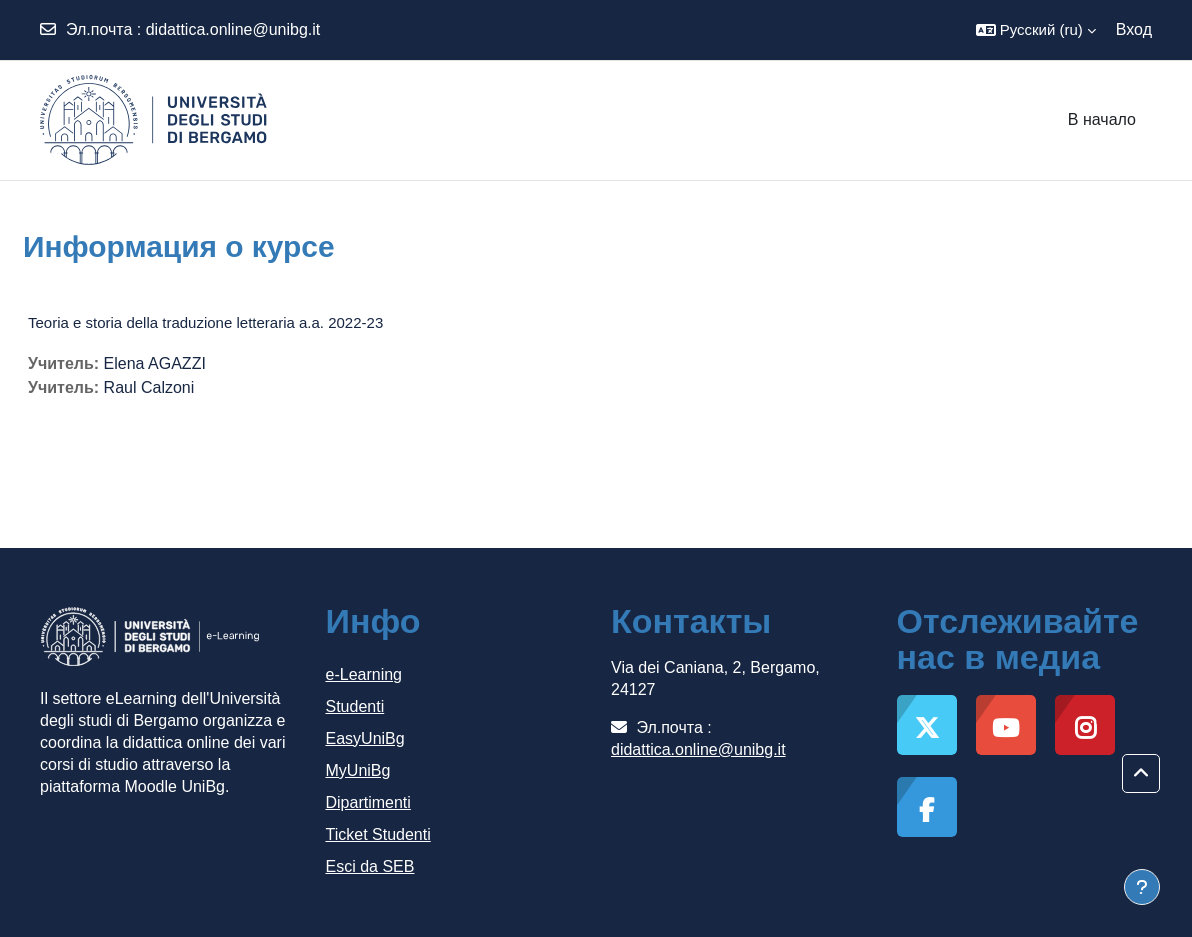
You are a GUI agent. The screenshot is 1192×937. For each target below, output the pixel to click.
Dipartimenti (368, 802)
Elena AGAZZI (155, 363)
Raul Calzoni (149, 387)
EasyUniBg (365, 738)
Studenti (355, 706)
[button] (1036, 30)
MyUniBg (358, 770)
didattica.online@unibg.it (233, 29)
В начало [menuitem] (1102, 119)
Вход (1134, 29)
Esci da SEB (370, 866)
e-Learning (364, 674)
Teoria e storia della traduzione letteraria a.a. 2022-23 (205, 322)
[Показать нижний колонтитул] (1142, 887)
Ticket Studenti (378, 834)
